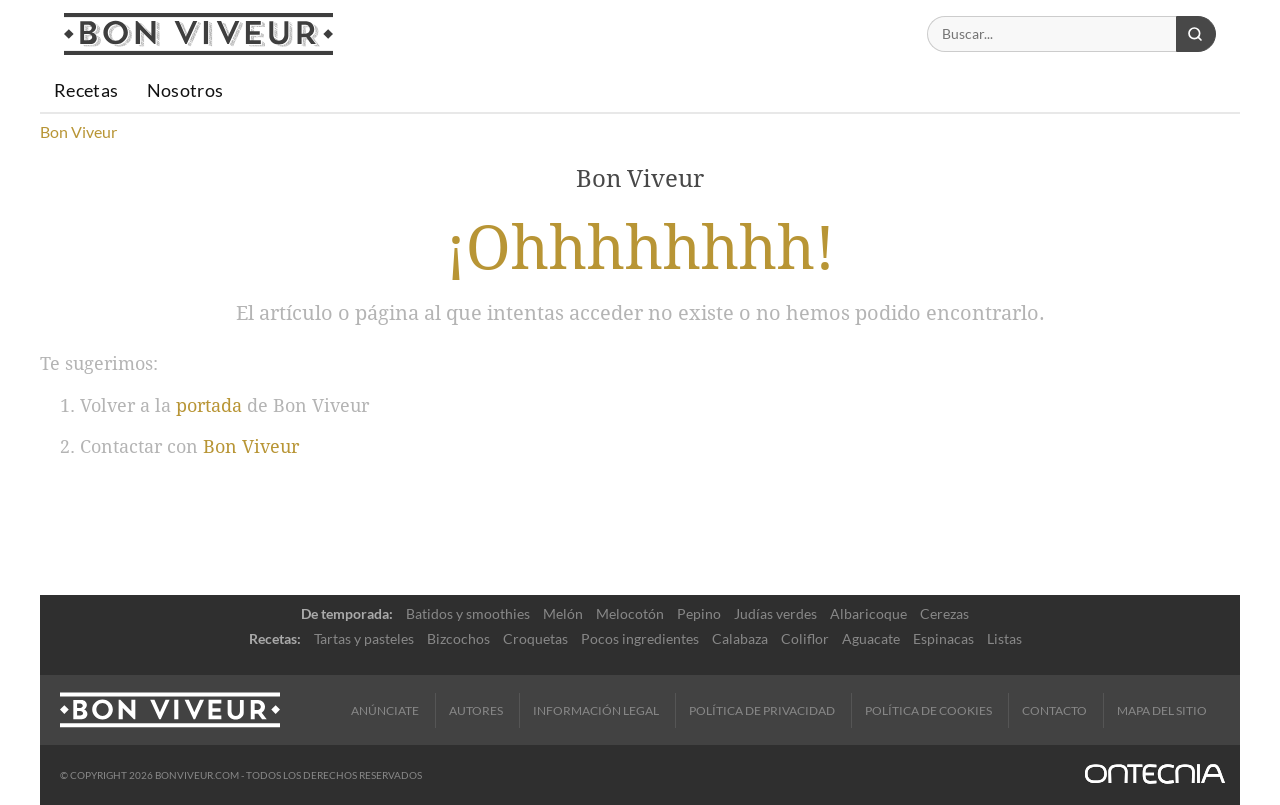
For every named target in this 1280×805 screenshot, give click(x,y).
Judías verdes (775, 613)
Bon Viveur (251, 446)
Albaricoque (868, 613)
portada (209, 405)
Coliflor (805, 638)
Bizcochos (458, 638)
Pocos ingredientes (640, 638)
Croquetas (535, 638)
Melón (563, 613)
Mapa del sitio (1162, 710)
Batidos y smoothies (468, 613)
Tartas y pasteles (364, 638)
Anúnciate (385, 710)
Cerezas (944, 613)
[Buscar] (1051, 34)
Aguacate (871, 638)
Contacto (1054, 710)
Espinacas (943, 638)
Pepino (699, 613)
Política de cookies (928, 710)
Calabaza (740, 638)
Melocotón (630, 613)
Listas (1004, 638)
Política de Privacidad (762, 710)
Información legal (596, 710)
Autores (476, 710)
